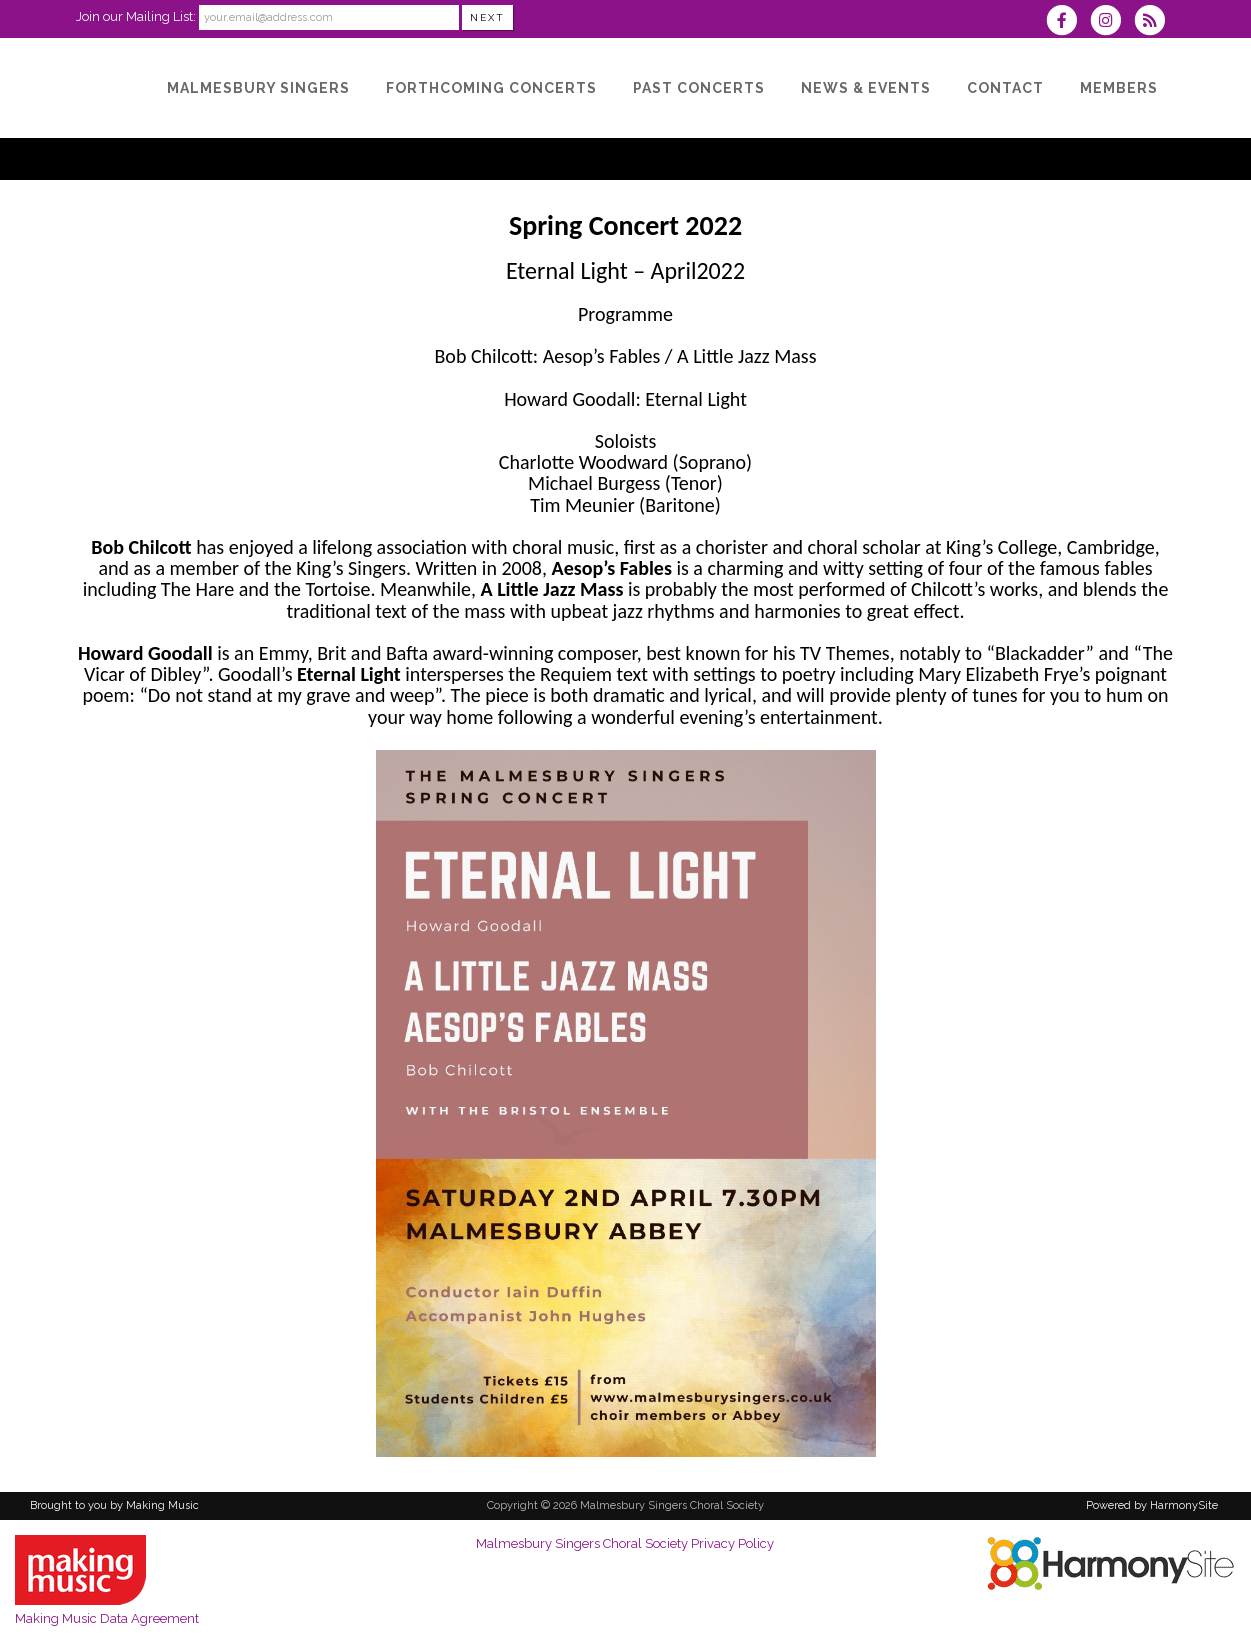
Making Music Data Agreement (107, 1618)
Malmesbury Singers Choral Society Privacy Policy (625, 1543)
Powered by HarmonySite (1152, 1505)
